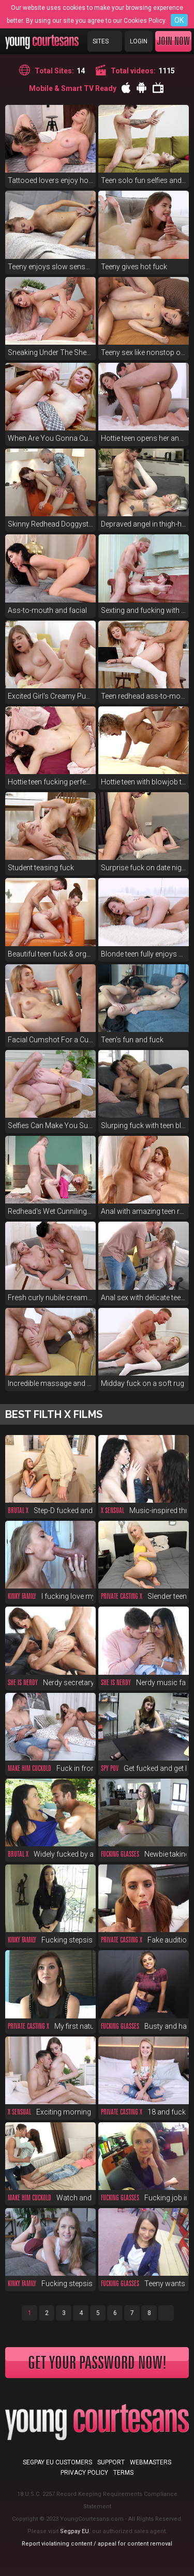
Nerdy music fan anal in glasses (143, 1682)
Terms (123, 2472)
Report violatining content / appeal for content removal (97, 2543)
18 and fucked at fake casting (143, 2112)
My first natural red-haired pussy (50, 2026)
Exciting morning (49, 2112)
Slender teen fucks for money (143, 1596)
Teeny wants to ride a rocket (143, 2283)
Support (111, 2462)
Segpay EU (74, 2531)
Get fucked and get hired (143, 1768)
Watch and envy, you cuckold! (50, 2197)
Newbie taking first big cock (143, 1854)
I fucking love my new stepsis (50, 1596)
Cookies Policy (144, 20)
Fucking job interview (143, 2197)
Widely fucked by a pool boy (50, 1854)
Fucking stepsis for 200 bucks (50, 2283)
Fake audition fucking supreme (143, 1940)
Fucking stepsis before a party (50, 1940)
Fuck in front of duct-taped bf (50, 1768)
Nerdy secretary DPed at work (50, 1682)
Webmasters (150, 2462)
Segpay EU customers (57, 2462)
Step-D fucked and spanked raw (50, 1510)
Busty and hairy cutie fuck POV (143, 2026)
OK (179, 20)
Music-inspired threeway (143, 1510)
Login (138, 41)
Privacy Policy (84, 2472)
